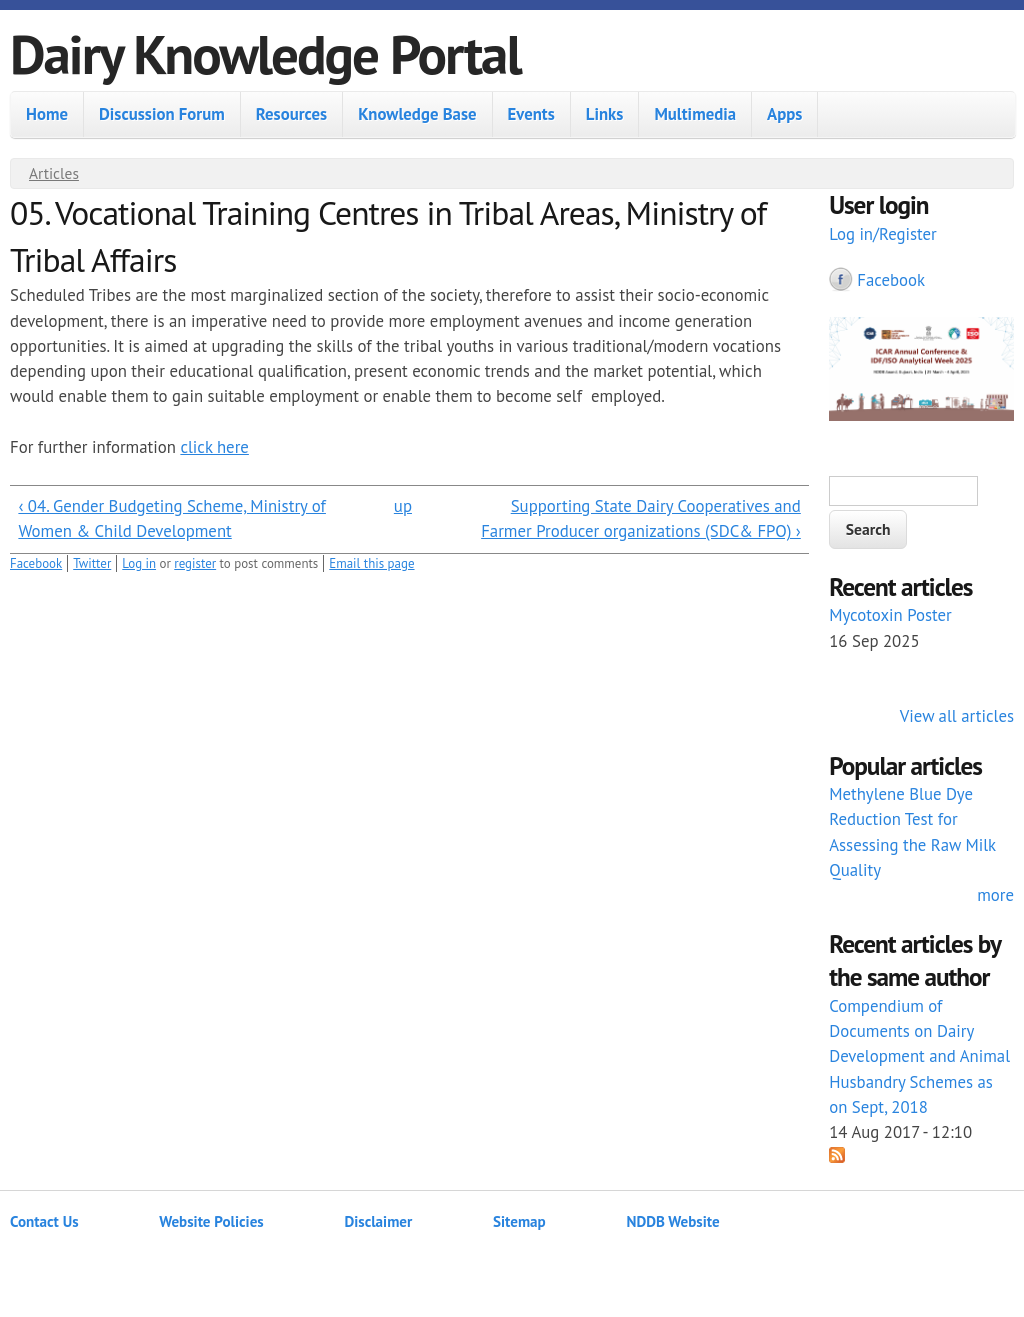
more (995, 895)
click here (214, 447)
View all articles (957, 716)
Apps (784, 114)
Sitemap (519, 1221)
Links (605, 114)
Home (47, 114)
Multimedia (695, 114)
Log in (139, 563)
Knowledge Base (417, 114)
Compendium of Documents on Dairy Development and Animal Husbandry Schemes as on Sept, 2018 (919, 1056)
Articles (54, 173)
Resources (291, 114)
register (195, 563)
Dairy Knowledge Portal (265, 53)
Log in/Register (883, 234)
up (403, 506)
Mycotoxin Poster (890, 615)
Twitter (92, 563)
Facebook (36, 563)
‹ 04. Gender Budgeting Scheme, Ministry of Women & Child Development (172, 518)
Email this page (371, 563)
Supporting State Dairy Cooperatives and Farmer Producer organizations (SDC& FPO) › (641, 518)
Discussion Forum (162, 114)
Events (531, 114)
